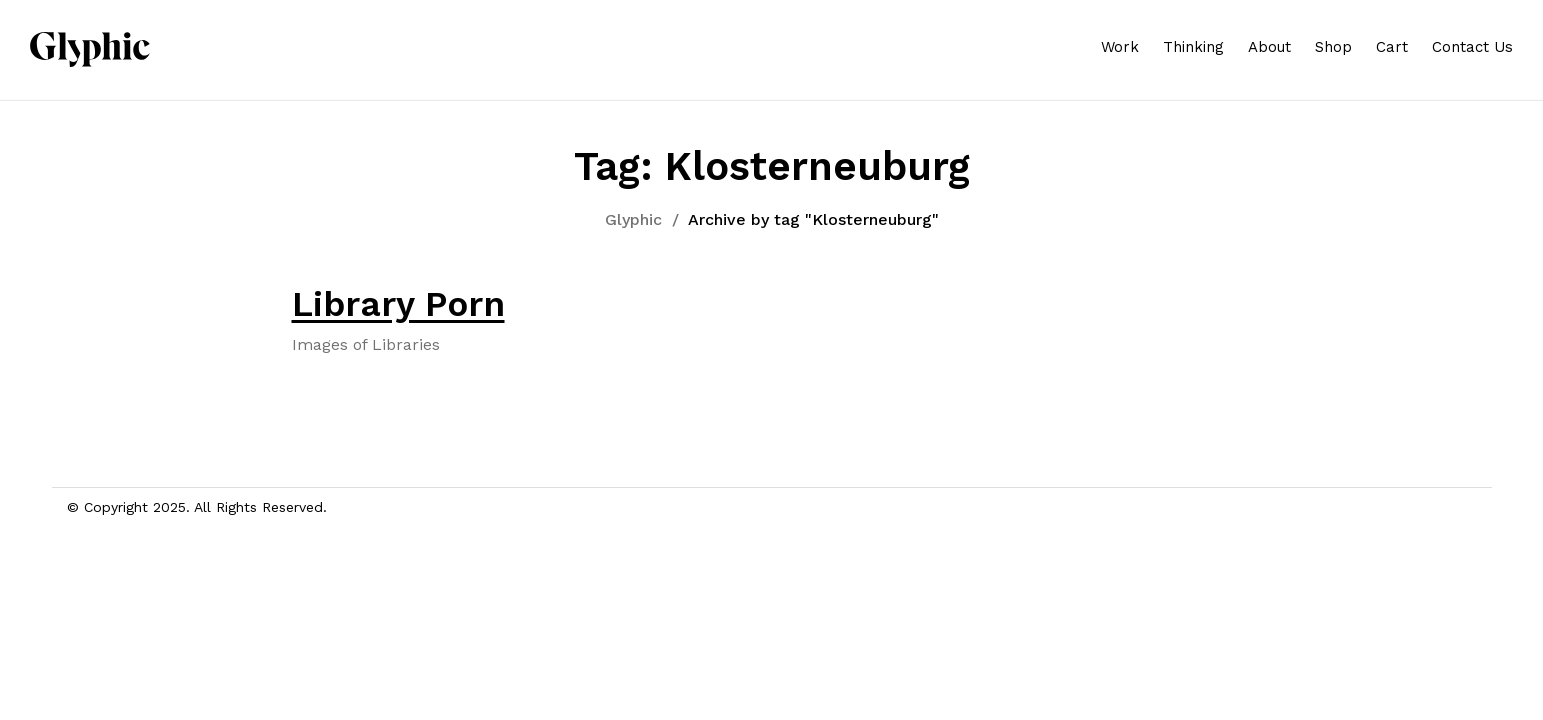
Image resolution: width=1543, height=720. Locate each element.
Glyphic (633, 219)
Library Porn (398, 304)
